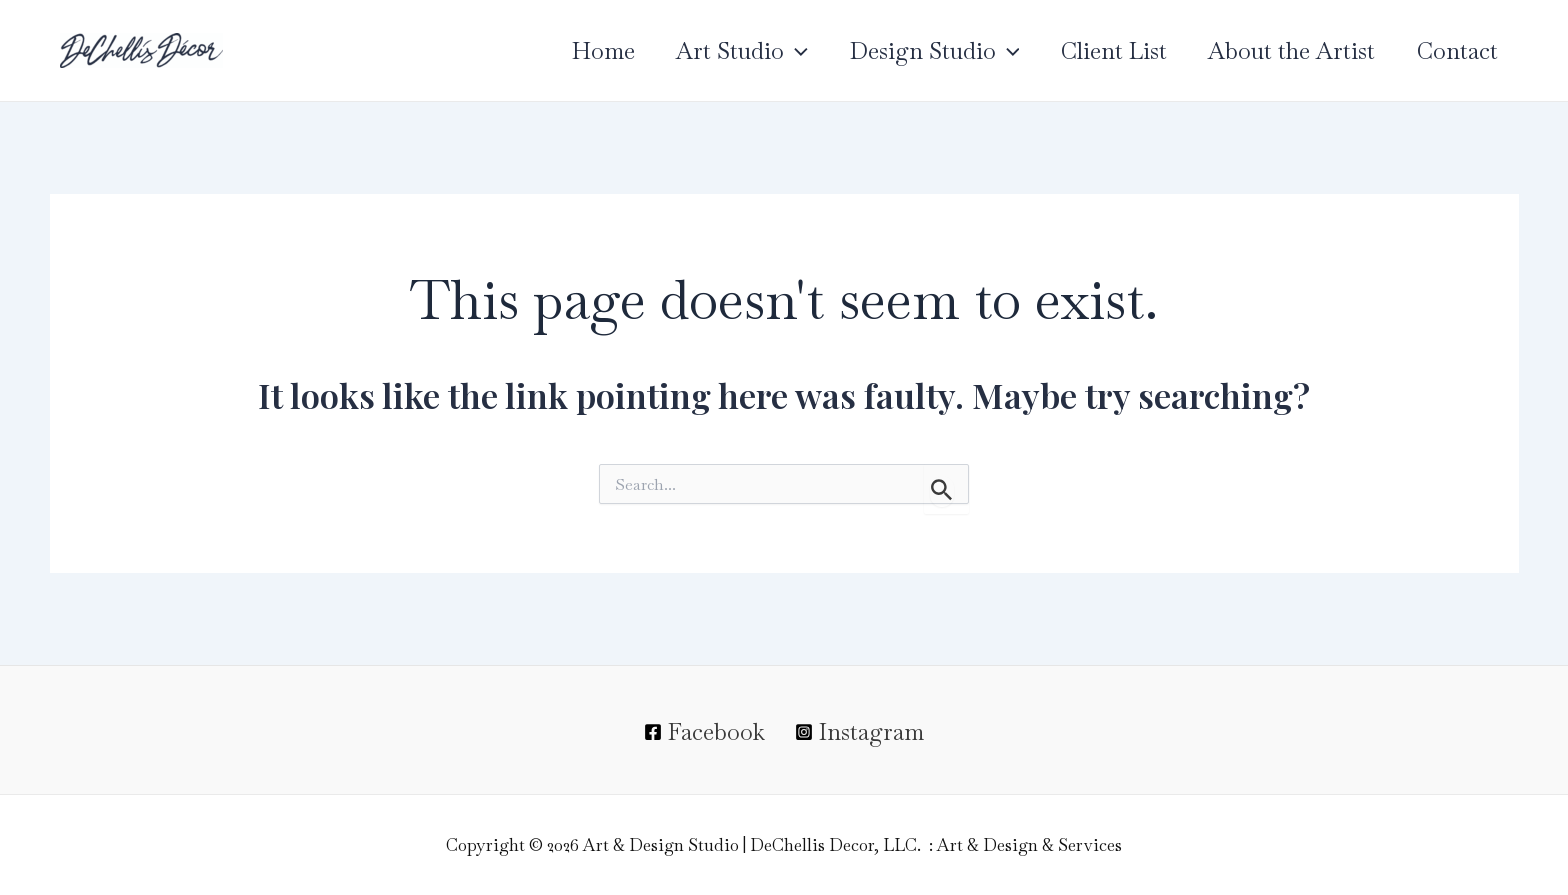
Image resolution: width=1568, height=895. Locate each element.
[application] (776, 51)
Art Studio (722, 51)
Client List (1103, 51)
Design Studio (919, 51)
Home (578, 51)
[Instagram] (859, 732)
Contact (1455, 51)
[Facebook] (704, 732)
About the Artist (1285, 51)
